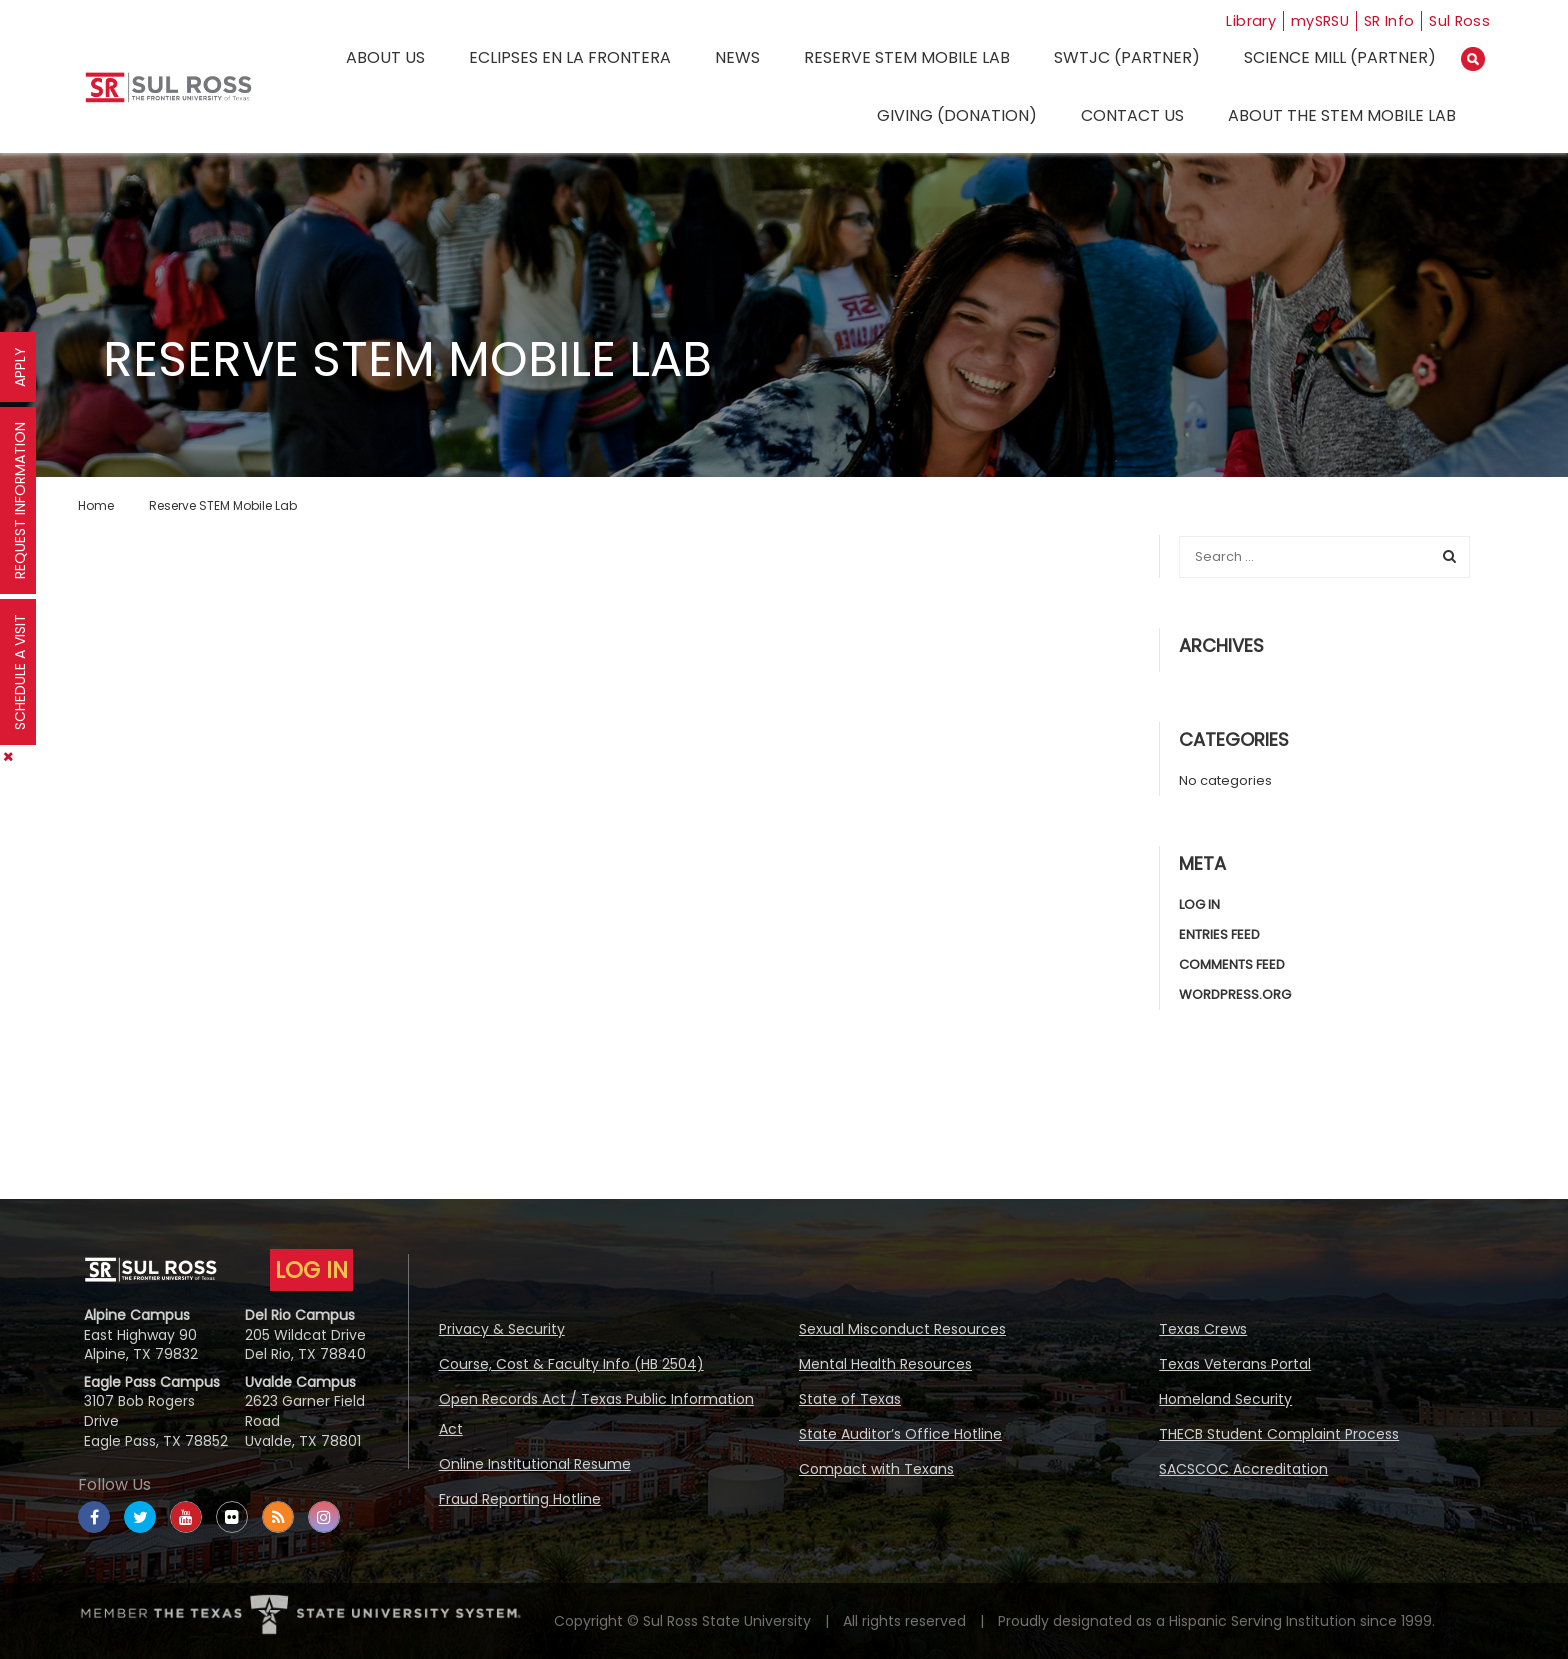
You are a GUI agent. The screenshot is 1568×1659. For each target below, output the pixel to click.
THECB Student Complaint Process (1279, 1434)
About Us (385, 57)
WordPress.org (1235, 994)
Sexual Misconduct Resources (902, 1329)
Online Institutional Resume (535, 1464)
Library (1233, 20)
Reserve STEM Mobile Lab (907, 57)
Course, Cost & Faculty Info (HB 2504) (571, 1364)
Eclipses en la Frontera (570, 57)
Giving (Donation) (957, 115)
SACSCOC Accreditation (1243, 1469)
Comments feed (1232, 964)
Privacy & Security (502, 1329)
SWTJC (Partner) (1127, 57)
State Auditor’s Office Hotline (900, 1434)
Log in (1199, 904)
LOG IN (311, 1270)
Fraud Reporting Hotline (520, 1499)
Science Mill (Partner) (1340, 57)
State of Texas (850, 1399)
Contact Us (1132, 115)
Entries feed (1219, 934)
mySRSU (1309, 20)
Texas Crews (1203, 1329)
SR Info (1384, 20)
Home (96, 505)
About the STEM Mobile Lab (1342, 115)
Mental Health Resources (885, 1364)
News (737, 57)
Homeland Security (1225, 1399)
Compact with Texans (876, 1469)
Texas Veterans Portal (1235, 1364)
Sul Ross (1459, 20)
